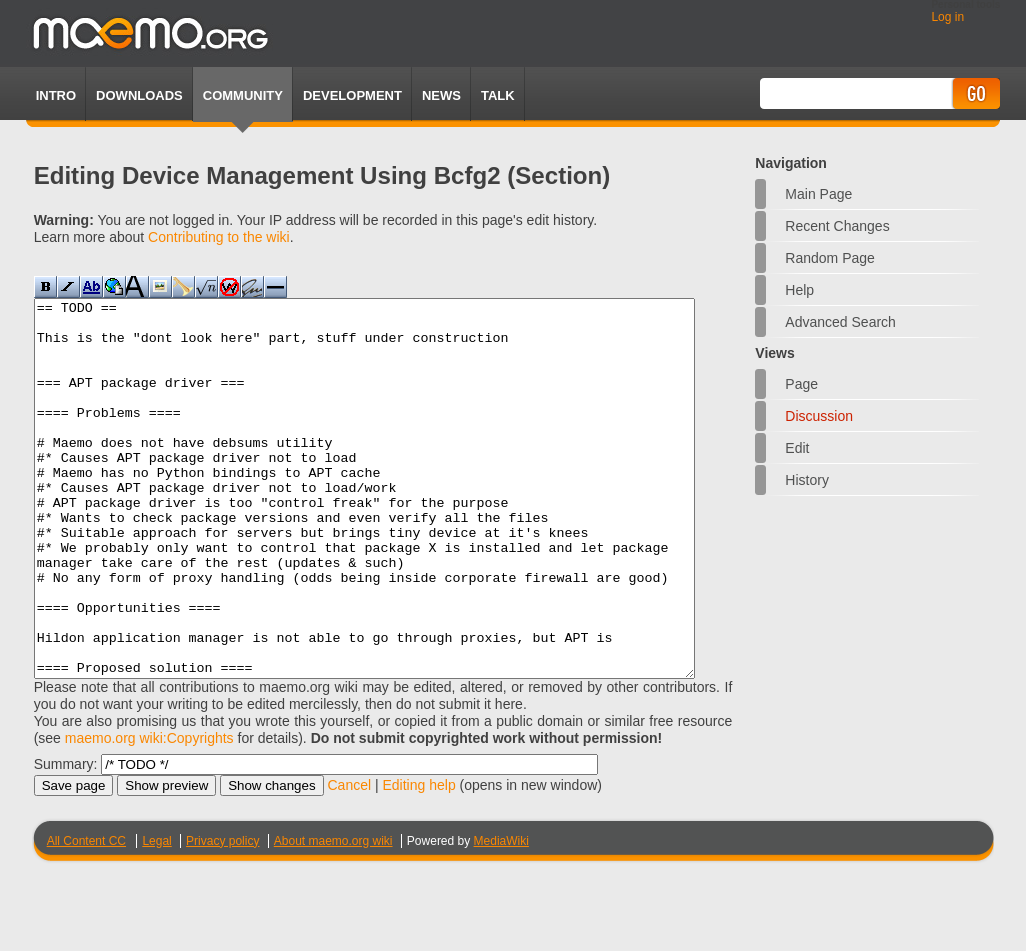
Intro (56, 95)
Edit (797, 448)
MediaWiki (501, 916)
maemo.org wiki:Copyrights (149, 813)
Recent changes (837, 226)
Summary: (66, 839)
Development (352, 95)
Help (799, 290)
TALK (498, 95)
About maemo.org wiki (333, 916)
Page (801, 384)
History (807, 480)
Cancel (349, 860)
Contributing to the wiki (219, 237)
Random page (830, 258)
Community (243, 95)
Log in (947, 17)
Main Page (818, 194)
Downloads (139, 95)
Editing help (419, 860)
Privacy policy (222, 916)
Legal (156, 916)
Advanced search (840, 322)
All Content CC (86, 916)
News (441, 95)
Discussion (819, 416)
